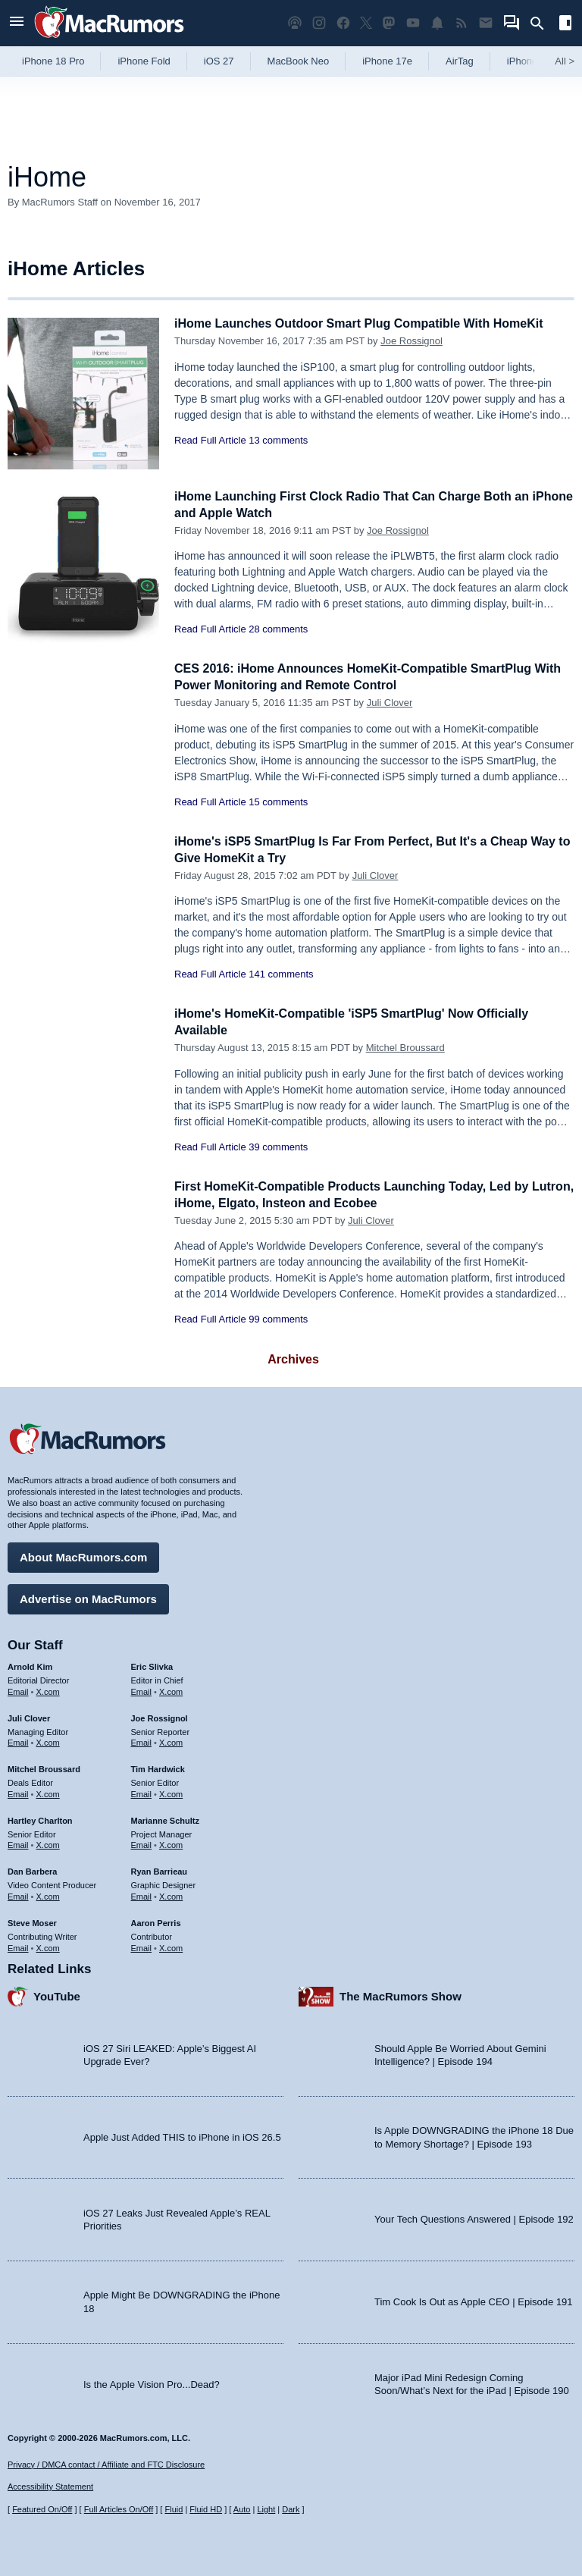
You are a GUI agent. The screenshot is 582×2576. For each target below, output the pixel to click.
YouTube (56, 1994)
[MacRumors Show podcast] (294, 23)
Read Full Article (210, 440)
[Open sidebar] (565, 25)
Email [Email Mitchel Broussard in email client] (18, 1791)
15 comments (278, 802)
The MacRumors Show (401, 1994)
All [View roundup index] (564, 61)
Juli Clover (390, 702)
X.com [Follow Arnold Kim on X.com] (48, 1689)
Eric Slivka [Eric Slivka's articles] (152, 1664)
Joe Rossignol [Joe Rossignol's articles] (159, 1716)
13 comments (278, 440)
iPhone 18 (529, 61)
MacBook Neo (299, 61)
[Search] (542, 23)
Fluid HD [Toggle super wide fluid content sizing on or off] (205, 2509)
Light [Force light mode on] (266, 2509)
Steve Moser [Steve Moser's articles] (32, 1920)
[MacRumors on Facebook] (343, 23)
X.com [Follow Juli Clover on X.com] (48, 1740)
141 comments (281, 974)
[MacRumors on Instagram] (319, 23)
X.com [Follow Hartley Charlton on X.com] (48, 1842)
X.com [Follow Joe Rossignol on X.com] (171, 1740)
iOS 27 (219, 61)
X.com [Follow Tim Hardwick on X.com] (171, 1791)
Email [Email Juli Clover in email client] (18, 1740)
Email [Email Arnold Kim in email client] (18, 1689)
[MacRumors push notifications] (437, 23)
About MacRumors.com (83, 1554)
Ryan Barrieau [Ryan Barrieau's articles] (159, 1869)
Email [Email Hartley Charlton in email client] (18, 1842)
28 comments (278, 629)
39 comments (278, 1147)
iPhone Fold (143, 61)
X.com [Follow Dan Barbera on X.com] (48, 1894)
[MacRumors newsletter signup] (485, 23)
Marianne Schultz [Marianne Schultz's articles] (165, 1818)
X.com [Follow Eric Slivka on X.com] (171, 1689)
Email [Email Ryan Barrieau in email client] (141, 1894)
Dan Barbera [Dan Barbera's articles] (32, 1869)
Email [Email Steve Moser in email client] (18, 1945)
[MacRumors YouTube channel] (413, 23)
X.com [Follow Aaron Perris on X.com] (171, 1945)
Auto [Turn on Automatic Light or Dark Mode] (242, 2509)
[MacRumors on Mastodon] (388, 23)
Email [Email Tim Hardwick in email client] (141, 1791)
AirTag (460, 61)
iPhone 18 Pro (53, 61)
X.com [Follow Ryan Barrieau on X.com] (171, 1894)
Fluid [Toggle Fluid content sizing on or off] (173, 2509)
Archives (293, 1359)
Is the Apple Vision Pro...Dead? (151, 2381)
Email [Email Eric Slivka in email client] (141, 1689)
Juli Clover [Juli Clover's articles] (29, 1716)
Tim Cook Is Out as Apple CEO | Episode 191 (473, 2299)
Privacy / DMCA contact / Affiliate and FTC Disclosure (106, 2464)
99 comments (278, 1319)
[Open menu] (17, 23)
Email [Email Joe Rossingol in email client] (141, 1740)
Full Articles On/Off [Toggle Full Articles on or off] (119, 2509)
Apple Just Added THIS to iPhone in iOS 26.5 (182, 2135)
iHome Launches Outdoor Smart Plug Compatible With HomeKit (369, 323)
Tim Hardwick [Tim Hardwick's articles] (158, 1766)
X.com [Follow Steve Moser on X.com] (48, 1945)
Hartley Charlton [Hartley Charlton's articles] (40, 1818)
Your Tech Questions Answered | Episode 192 (474, 2217)
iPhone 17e (387, 61)
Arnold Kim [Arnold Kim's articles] (30, 1664)
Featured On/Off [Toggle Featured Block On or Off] (42, 2509)
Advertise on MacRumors (88, 1596)
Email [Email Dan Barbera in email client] (18, 1894)
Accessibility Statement (50, 2486)
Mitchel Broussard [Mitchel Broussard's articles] (44, 1766)
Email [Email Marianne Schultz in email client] (141, 1842)
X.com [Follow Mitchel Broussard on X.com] (48, 1791)
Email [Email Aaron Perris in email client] (141, 1945)
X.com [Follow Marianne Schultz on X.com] (171, 1842)
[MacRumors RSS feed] (461, 23)
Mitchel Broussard (405, 1047)
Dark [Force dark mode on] (290, 2509)
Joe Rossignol (411, 341)
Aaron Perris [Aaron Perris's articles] (156, 1920)
